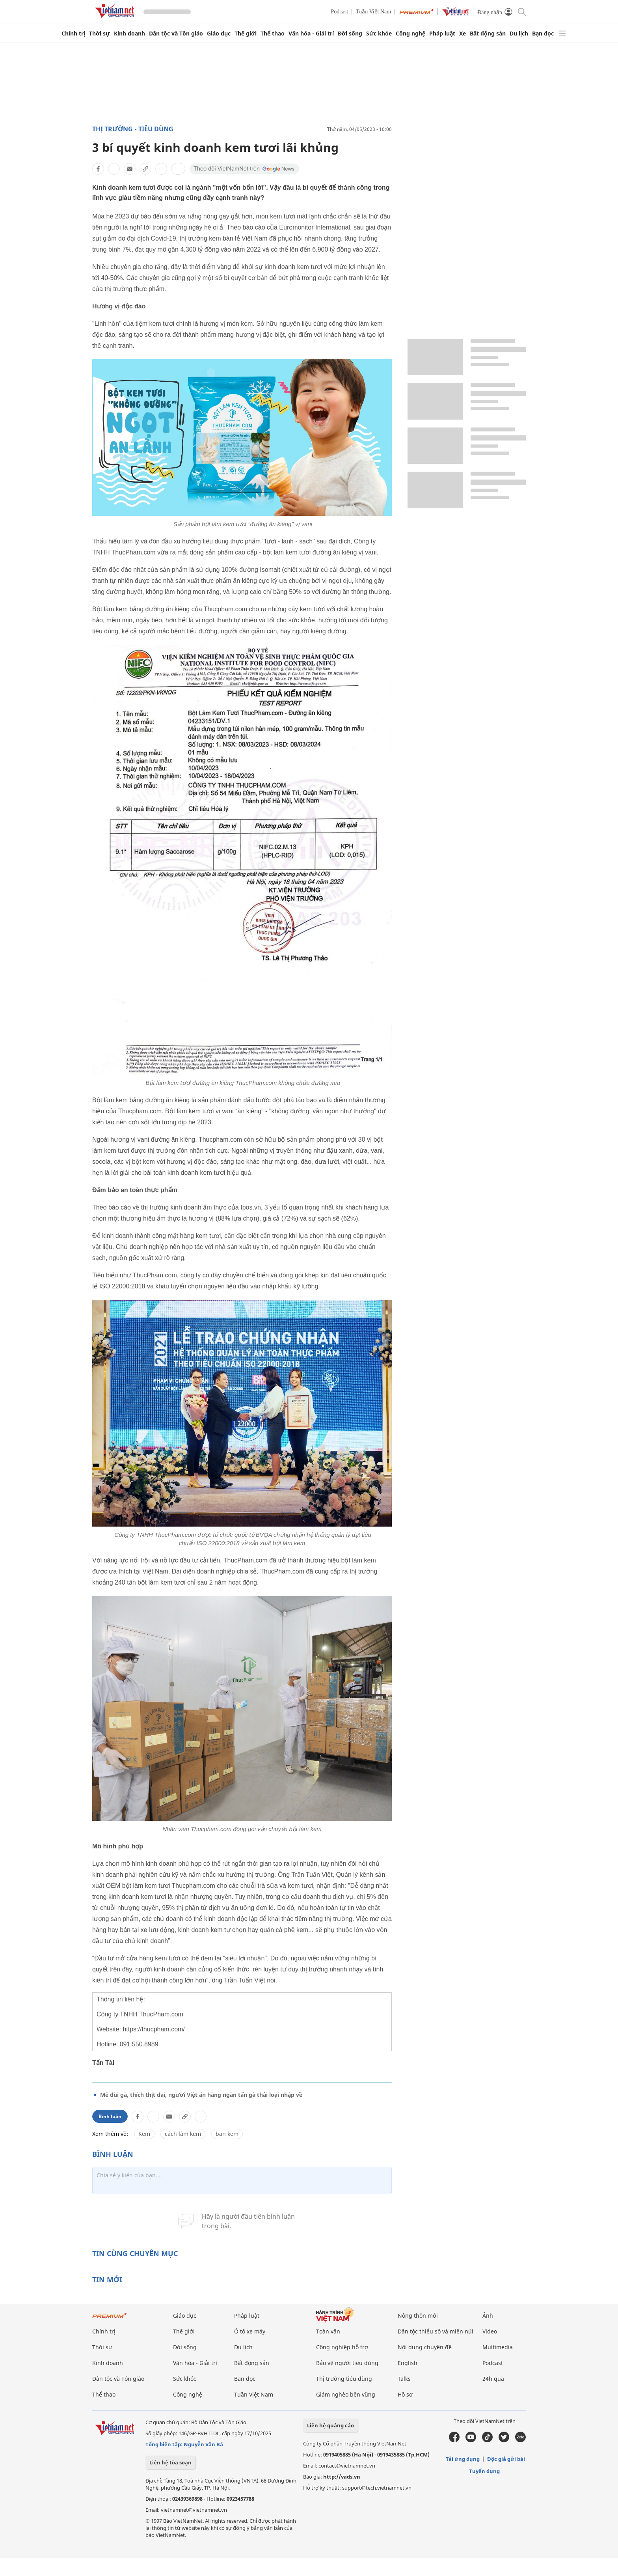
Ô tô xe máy (249, 2331)
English (407, 2363)
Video (489, 2331)
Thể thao (273, 33)
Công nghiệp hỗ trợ (342, 2347)
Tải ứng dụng (463, 2458)
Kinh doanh (129, 33)
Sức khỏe (379, 33)
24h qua (493, 2378)
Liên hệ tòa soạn (170, 2462)
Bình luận (110, 2116)
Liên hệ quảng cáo (330, 2425)
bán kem (227, 2133)
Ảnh (487, 2315)
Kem (144, 2133)
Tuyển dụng (484, 2471)
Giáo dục (219, 33)
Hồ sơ (405, 2394)
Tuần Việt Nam (373, 12)
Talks (404, 2378)
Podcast (339, 12)
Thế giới (246, 33)
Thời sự (99, 33)
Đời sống (350, 33)
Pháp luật (442, 33)
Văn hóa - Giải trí (311, 33)
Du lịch (519, 33)
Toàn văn (328, 2331)
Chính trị (73, 33)
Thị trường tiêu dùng (344, 2378)
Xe (462, 33)
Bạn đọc (543, 33)
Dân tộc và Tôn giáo (176, 33)
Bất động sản (488, 33)
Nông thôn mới (418, 2315)
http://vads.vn (341, 2476)
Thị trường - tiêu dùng (132, 129)
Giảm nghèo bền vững (345, 2394)
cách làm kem (183, 2133)
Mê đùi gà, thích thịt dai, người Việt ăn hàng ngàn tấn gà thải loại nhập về (201, 2094)
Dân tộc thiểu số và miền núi (435, 2331)
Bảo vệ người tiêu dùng (347, 2363)
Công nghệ (410, 33)
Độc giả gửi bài (506, 2458)
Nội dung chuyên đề (425, 2347)
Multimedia (497, 2347)
